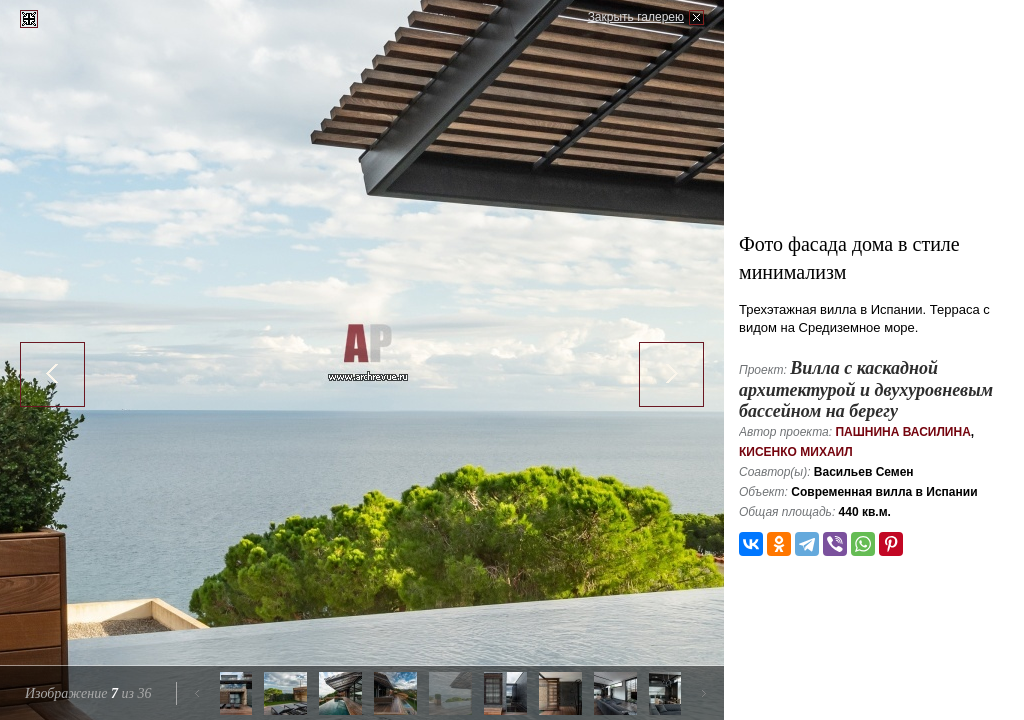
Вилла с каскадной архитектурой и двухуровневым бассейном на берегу (866, 389)
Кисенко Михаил (796, 452)
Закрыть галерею (636, 17)
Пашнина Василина (902, 432)
